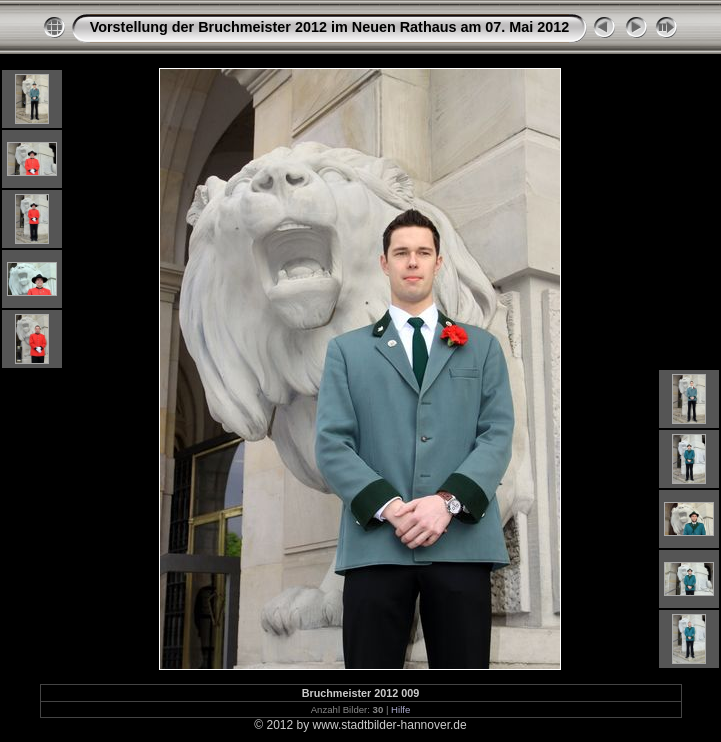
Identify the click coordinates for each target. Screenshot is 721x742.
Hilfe (400, 709)
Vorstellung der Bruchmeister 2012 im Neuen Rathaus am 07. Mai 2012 (330, 27)
